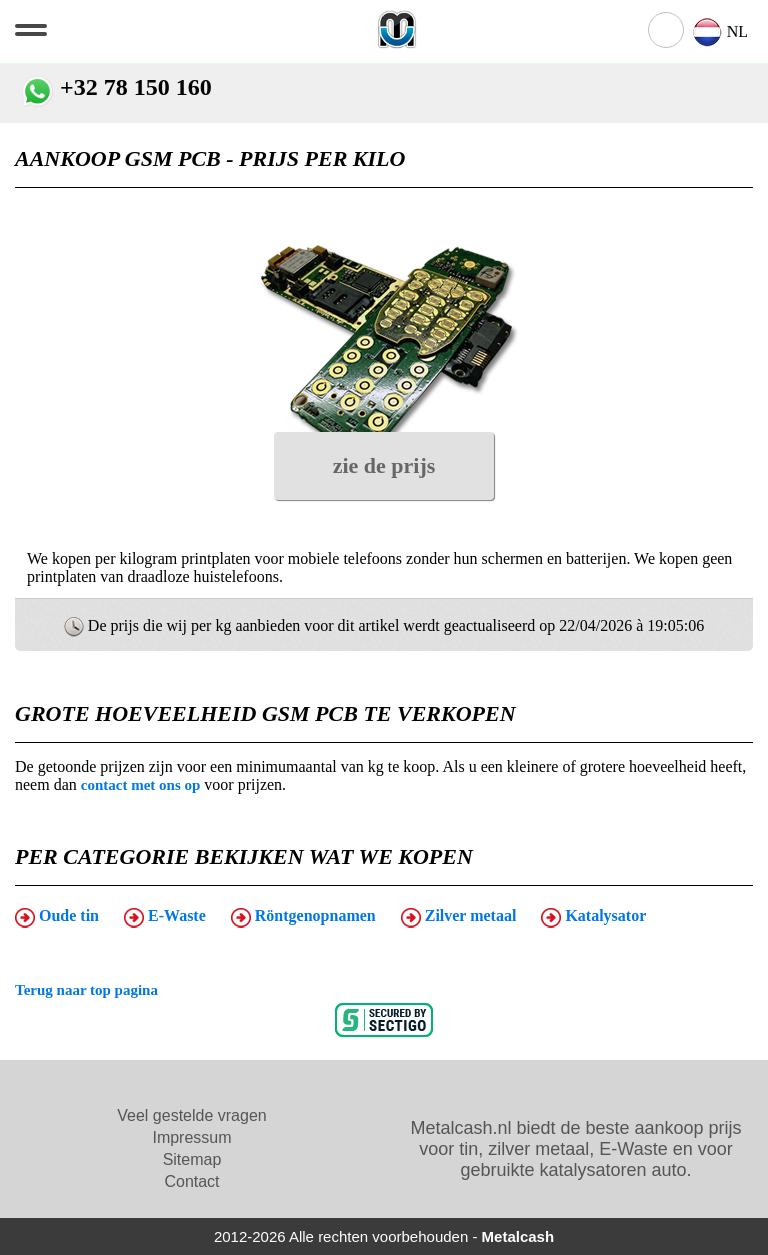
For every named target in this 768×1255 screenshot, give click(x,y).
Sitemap (192, 1159)
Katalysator (593, 917)
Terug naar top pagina (86, 990)
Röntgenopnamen (303, 917)
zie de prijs (384, 465)
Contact (191, 1181)
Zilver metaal (459, 917)
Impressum (191, 1137)
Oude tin (57, 917)
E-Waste (165, 917)
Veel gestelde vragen (191, 1115)
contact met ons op (141, 785)
